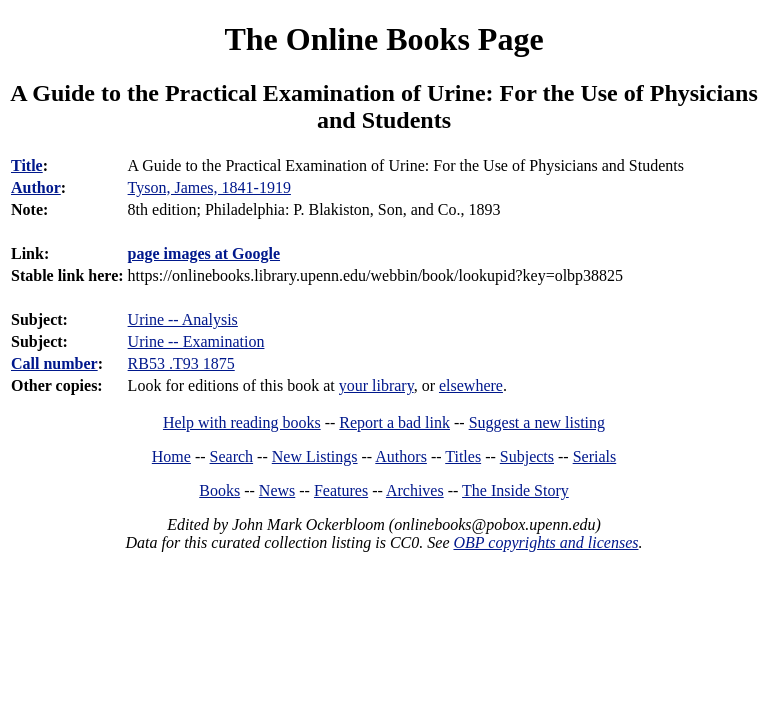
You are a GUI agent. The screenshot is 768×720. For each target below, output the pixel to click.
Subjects (527, 456)
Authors (401, 456)
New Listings (315, 456)
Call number (54, 363)
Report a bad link (394, 422)
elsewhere (471, 385)
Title (27, 165)
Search (232, 456)
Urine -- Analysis (183, 319)
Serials (595, 456)
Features (341, 490)
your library (376, 385)
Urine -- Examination (196, 341)
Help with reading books (242, 422)
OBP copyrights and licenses (545, 542)
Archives (415, 490)
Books (219, 490)
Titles (463, 456)
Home (171, 456)
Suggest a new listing (537, 422)
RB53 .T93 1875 (181, 363)
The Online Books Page (383, 39)
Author (36, 187)
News (277, 490)
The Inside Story (515, 490)
